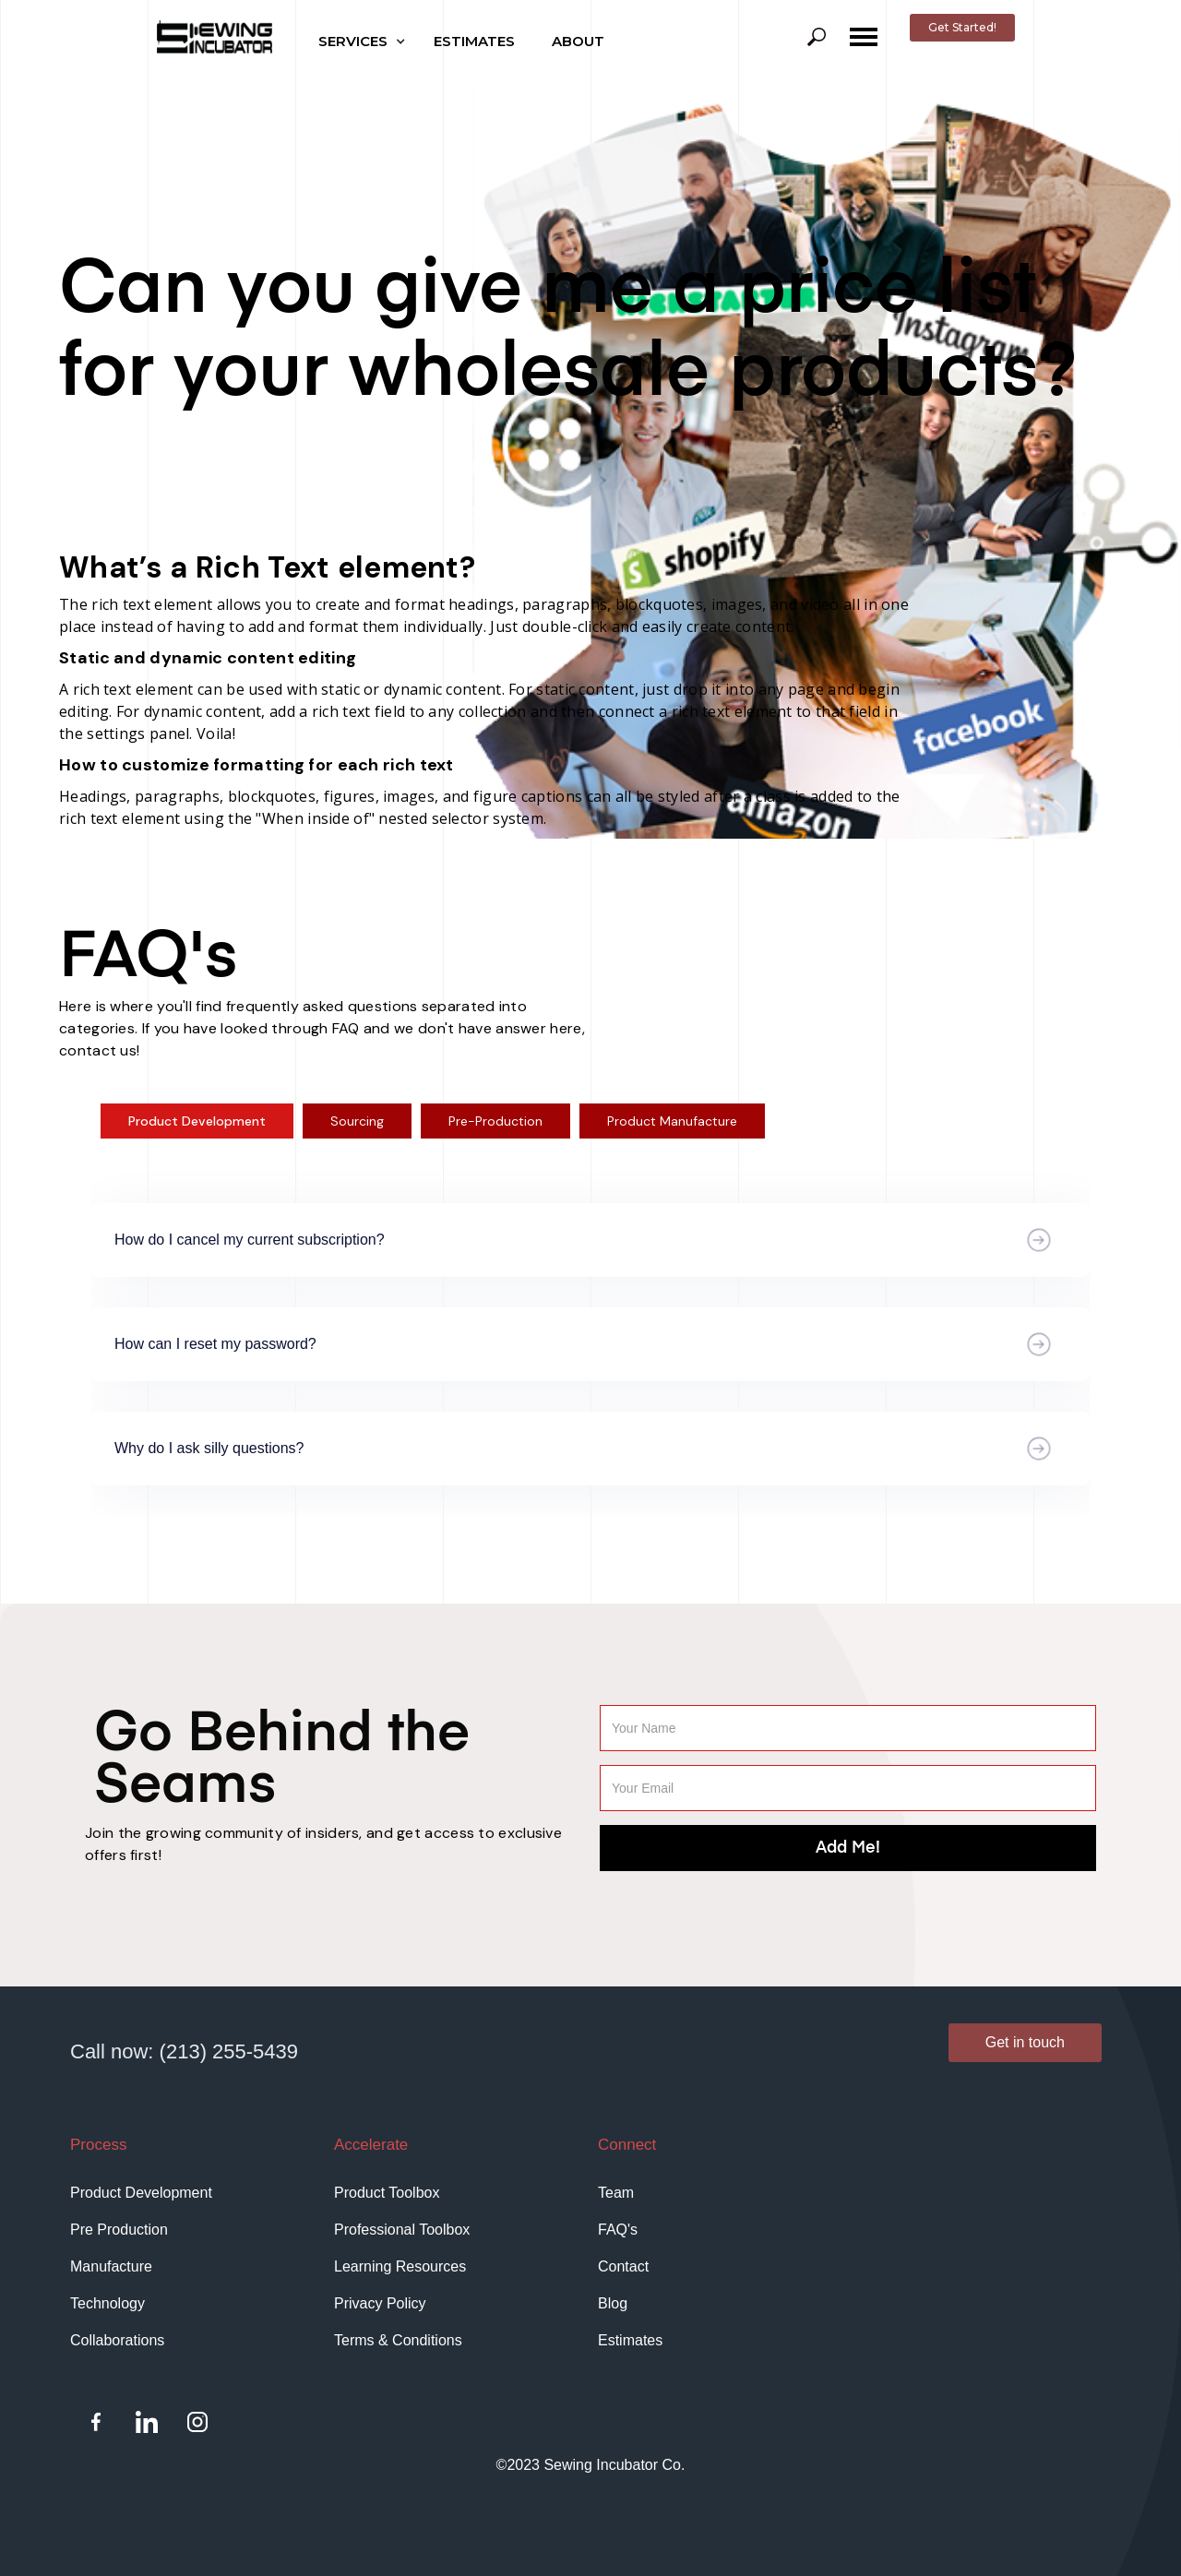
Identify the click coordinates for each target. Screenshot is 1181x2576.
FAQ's (618, 2229)
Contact (623, 2266)
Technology (107, 2303)
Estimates (630, 2340)
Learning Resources (400, 2266)
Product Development (141, 2192)
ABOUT (578, 41)
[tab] (197, 1121)
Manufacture (111, 2266)
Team (616, 2192)
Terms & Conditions (398, 2340)
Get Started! (962, 27)
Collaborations (117, 2340)
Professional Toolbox (402, 2229)
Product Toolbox (386, 2192)
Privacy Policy (380, 2303)
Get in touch (1025, 2042)
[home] (214, 37)
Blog (612, 2303)
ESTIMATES (474, 41)
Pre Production (119, 2229)
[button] (366, 41)
